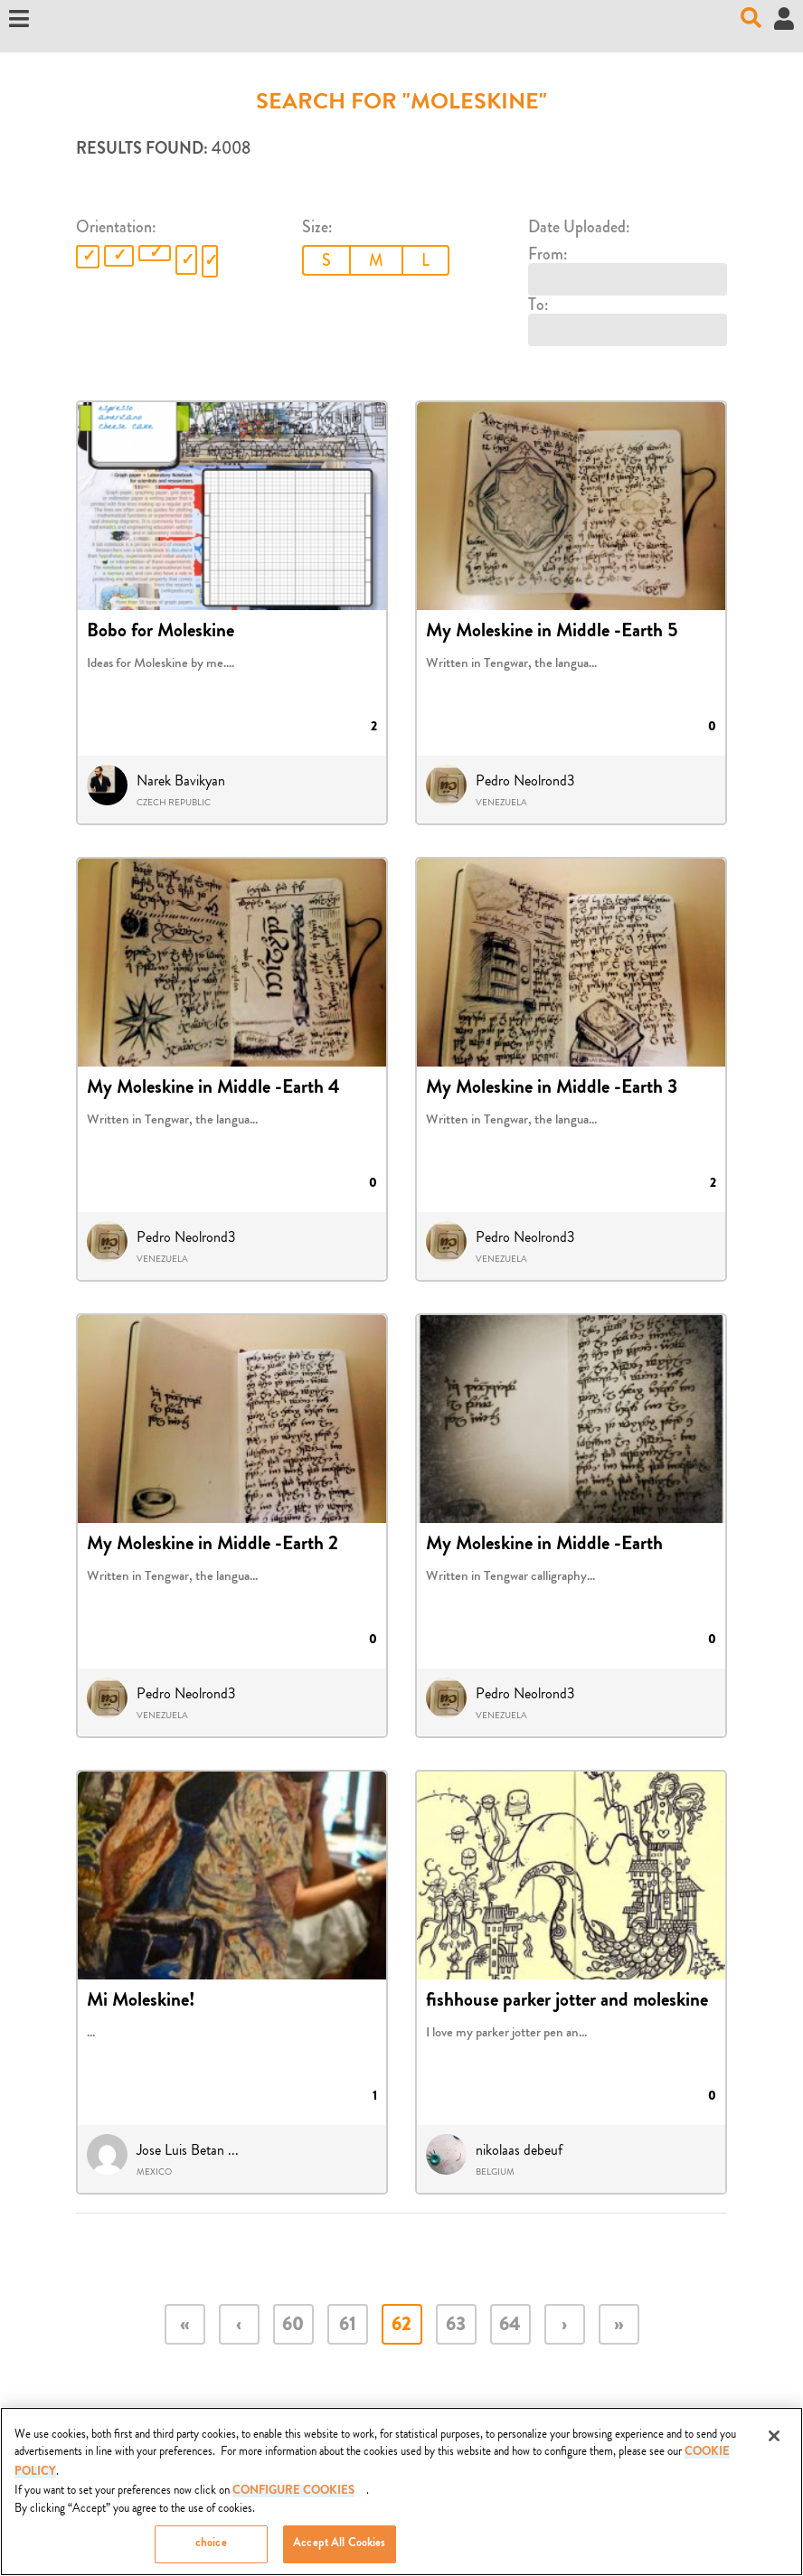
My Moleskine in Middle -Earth (544, 1546)
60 (293, 2326)
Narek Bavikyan (181, 781)
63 (456, 2326)
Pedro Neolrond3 (525, 781)
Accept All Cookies (339, 2553)
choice (211, 2553)
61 (347, 2326)
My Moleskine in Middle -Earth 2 (212, 1546)
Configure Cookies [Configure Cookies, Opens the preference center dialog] (293, 2500)
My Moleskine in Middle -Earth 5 (551, 633)
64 (510, 2326)
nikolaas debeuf (519, 2150)
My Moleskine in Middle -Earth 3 (551, 1089)
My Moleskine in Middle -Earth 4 (213, 1089)
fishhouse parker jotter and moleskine (567, 2002)
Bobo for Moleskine (160, 633)
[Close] (774, 2444)
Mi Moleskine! (141, 2002)
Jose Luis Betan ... (188, 2150)
